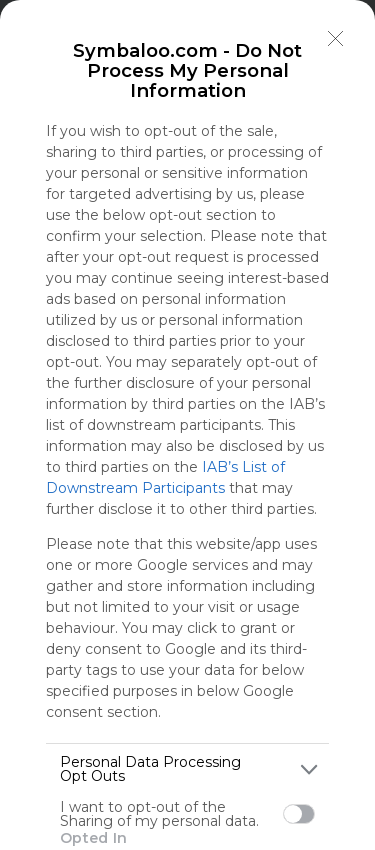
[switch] (299, 814)
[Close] (336, 39)
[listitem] (187, 769)
